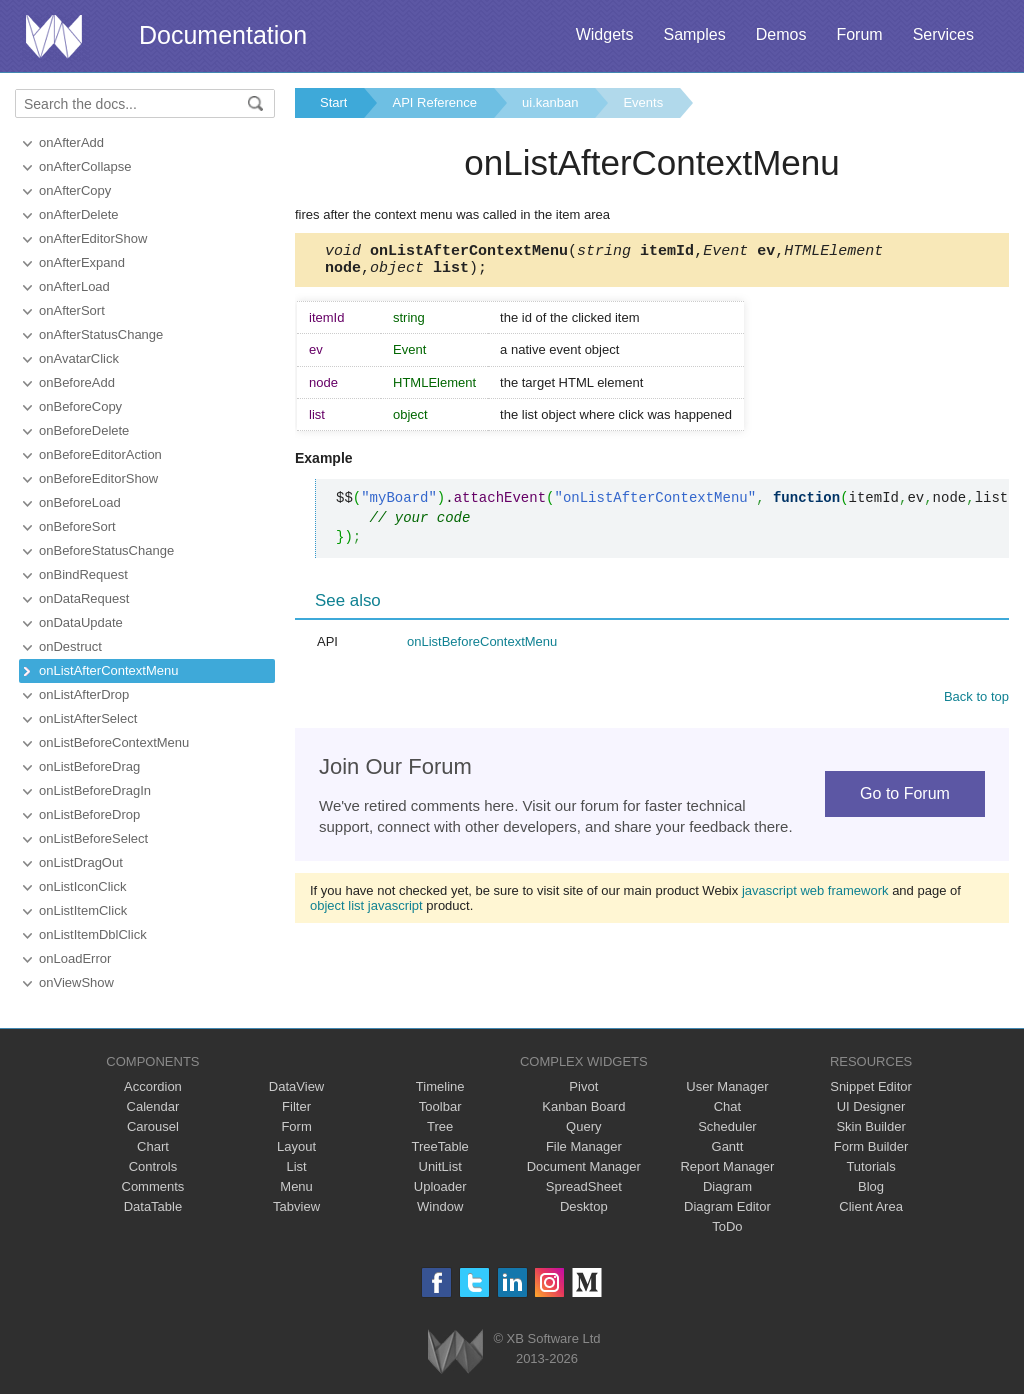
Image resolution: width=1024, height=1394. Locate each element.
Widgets (605, 34)
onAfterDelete (79, 214)
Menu (296, 1186)
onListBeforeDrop (89, 814)
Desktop (584, 1206)
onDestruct (70, 646)
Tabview (296, 1206)
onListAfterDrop (84, 694)
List (296, 1166)
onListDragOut (81, 862)
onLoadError (75, 958)
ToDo (727, 1226)
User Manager (727, 1086)
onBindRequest (83, 574)
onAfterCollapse (85, 166)
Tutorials (870, 1166)
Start (333, 102)
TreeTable (440, 1146)
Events (643, 102)
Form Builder (871, 1146)
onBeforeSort (77, 526)
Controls (153, 1166)
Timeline (440, 1086)
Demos (781, 34)
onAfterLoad (74, 286)
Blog (871, 1186)
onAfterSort (72, 310)
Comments (153, 1186)
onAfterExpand (82, 262)
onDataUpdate (81, 622)
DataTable (153, 1206)
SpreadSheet (584, 1186)
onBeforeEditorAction (100, 454)
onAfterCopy (75, 190)
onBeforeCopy (80, 406)
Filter (296, 1106)
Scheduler (727, 1126)
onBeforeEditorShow (98, 478)
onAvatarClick (79, 358)
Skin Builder (870, 1126)
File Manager (584, 1146)
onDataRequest (84, 598)
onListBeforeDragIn (95, 790)
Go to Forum (905, 799)
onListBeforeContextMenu (114, 742)
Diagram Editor (727, 1206)
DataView (296, 1086)
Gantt (728, 1146)
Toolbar (440, 1106)
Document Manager (584, 1166)
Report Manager (727, 1166)
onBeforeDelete (84, 430)
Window (440, 1206)
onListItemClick (83, 910)
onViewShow (76, 982)
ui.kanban (550, 102)
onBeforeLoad (80, 502)
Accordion (153, 1086)
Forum (859, 34)
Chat (727, 1106)
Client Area (871, 1206)
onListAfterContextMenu (108, 670)
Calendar (153, 1106)
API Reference (434, 102)
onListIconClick (82, 886)
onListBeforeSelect (93, 838)
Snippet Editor (871, 1086)
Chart (153, 1146)
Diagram (727, 1186)
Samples (694, 34)
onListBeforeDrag (89, 766)
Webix (455, 1351)
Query (583, 1126)
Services (943, 34)
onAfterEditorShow (93, 238)
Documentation (223, 35)
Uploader (440, 1186)
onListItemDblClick (93, 934)
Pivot (583, 1086)
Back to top (976, 702)
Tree (440, 1126)
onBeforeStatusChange (106, 550)
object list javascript (366, 911)
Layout (296, 1146)
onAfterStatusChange (101, 334)
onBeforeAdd (77, 382)
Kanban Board (583, 1106)
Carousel (153, 1126)
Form (296, 1126)
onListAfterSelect (88, 718)
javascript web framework (815, 896)
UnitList (440, 1166)
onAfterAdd (71, 142)
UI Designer (871, 1106)
